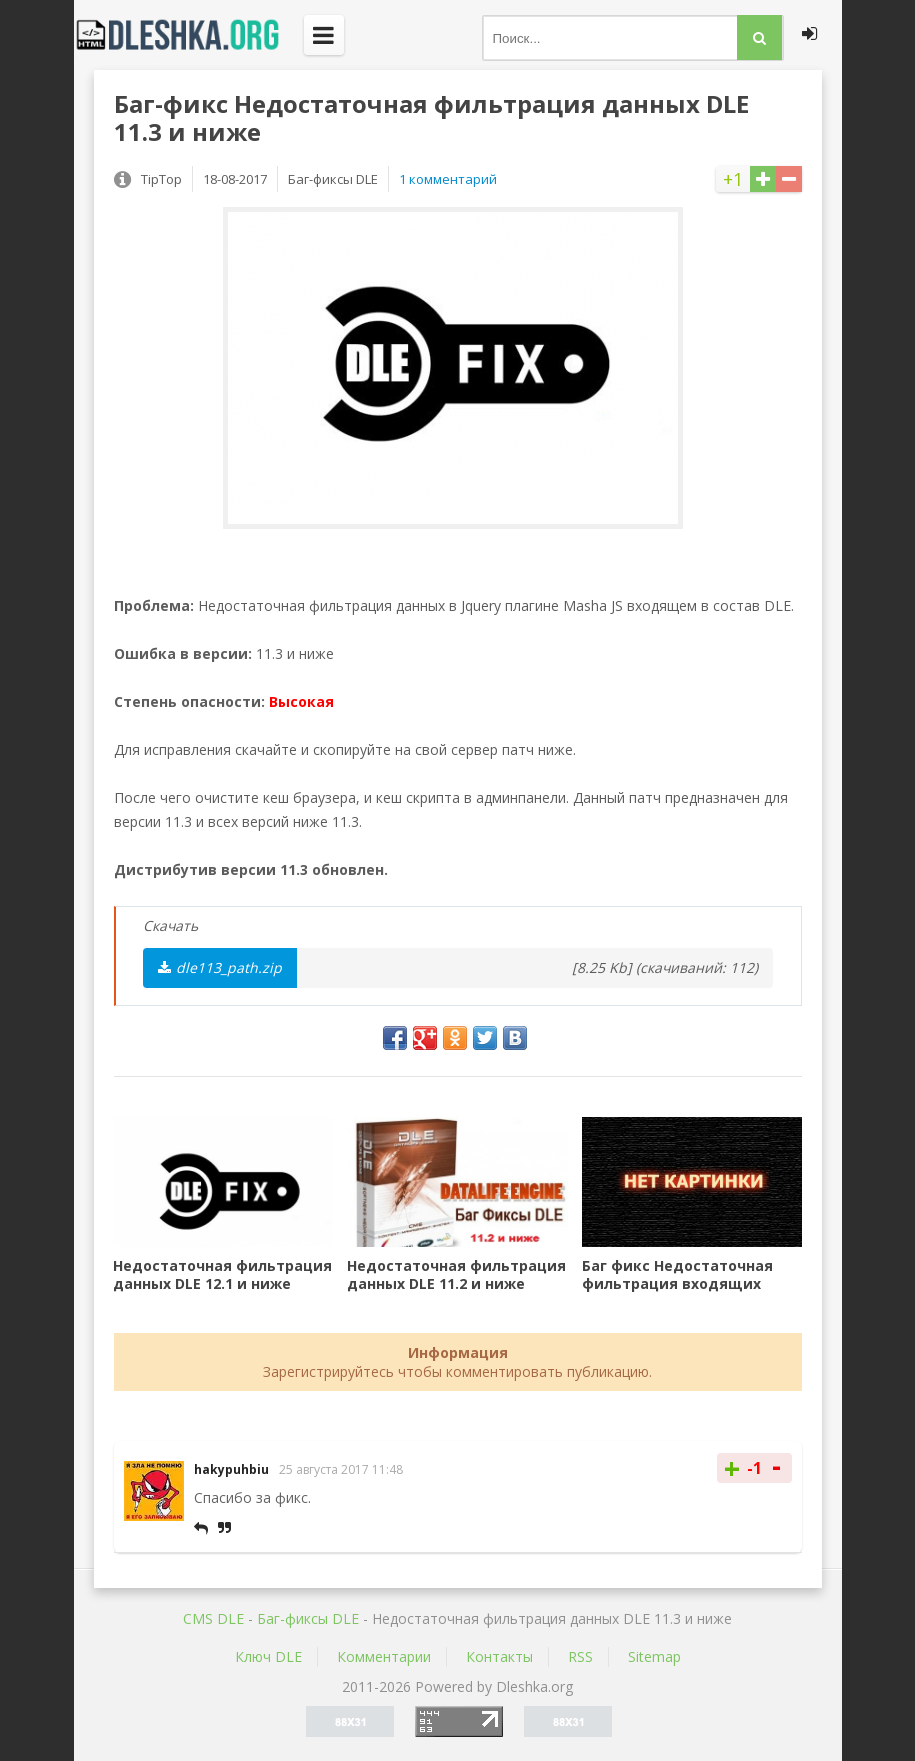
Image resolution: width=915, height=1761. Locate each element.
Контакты (499, 1656)
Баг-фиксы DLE (308, 1618)
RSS (580, 1656)
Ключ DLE (268, 1656)
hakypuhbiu (231, 1469)
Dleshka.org (189, 35)
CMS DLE (213, 1618)
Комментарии (384, 1656)
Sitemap (654, 1656)
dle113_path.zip (220, 967)
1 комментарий (448, 179)
